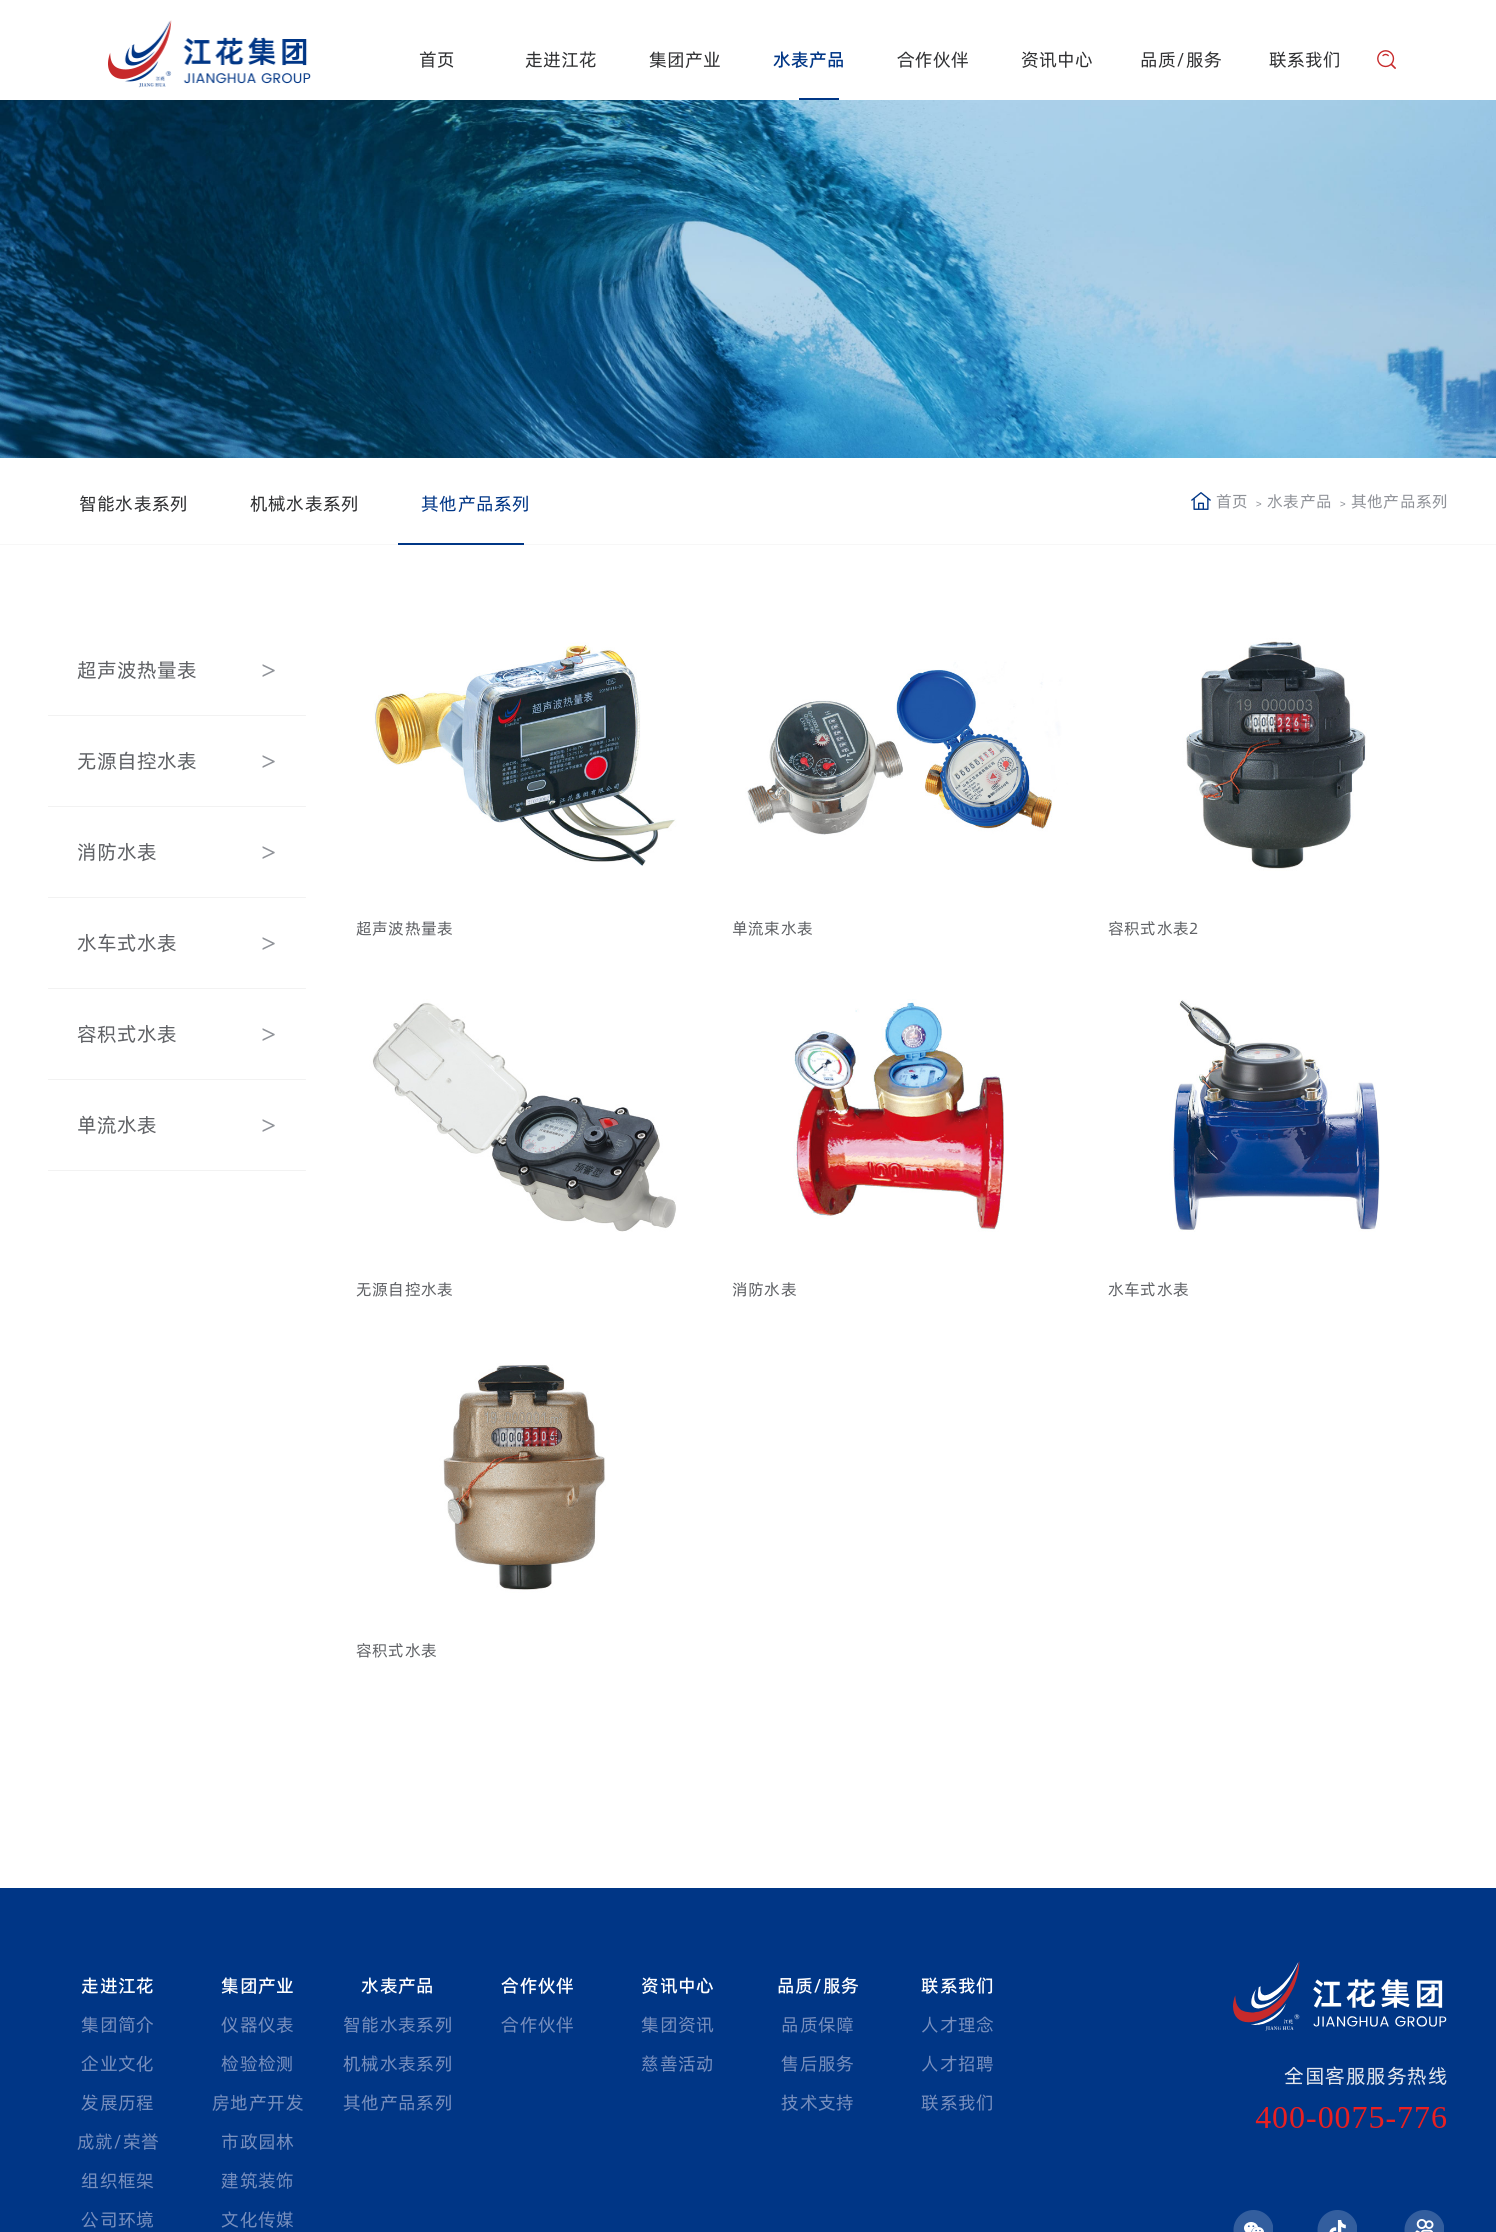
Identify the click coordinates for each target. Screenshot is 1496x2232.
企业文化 (117, 2063)
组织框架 (117, 2180)
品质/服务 (1181, 59)
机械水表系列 (304, 503)
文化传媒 (257, 2219)
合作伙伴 (933, 59)
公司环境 (117, 2219)
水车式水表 (124, 943)
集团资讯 (677, 2024)
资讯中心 (1057, 59)
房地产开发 (258, 2102)
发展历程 (117, 2102)
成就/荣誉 (118, 2141)
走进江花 (561, 59)
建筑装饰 (257, 2180)
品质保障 (817, 2024)
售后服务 (817, 2063)
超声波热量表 (134, 670)
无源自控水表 (134, 761)
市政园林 (257, 2141)
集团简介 (117, 2024)
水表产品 (809, 59)
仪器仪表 (257, 2024)
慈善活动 (677, 2063)
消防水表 (114, 852)
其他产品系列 (475, 503)
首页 (437, 59)
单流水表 (114, 1125)
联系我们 (1305, 59)
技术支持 (817, 2102)
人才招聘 (957, 2063)
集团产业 (685, 59)
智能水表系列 (133, 503)
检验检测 (257, 2063)
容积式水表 (124, 1034)
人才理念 (957, 2024)
